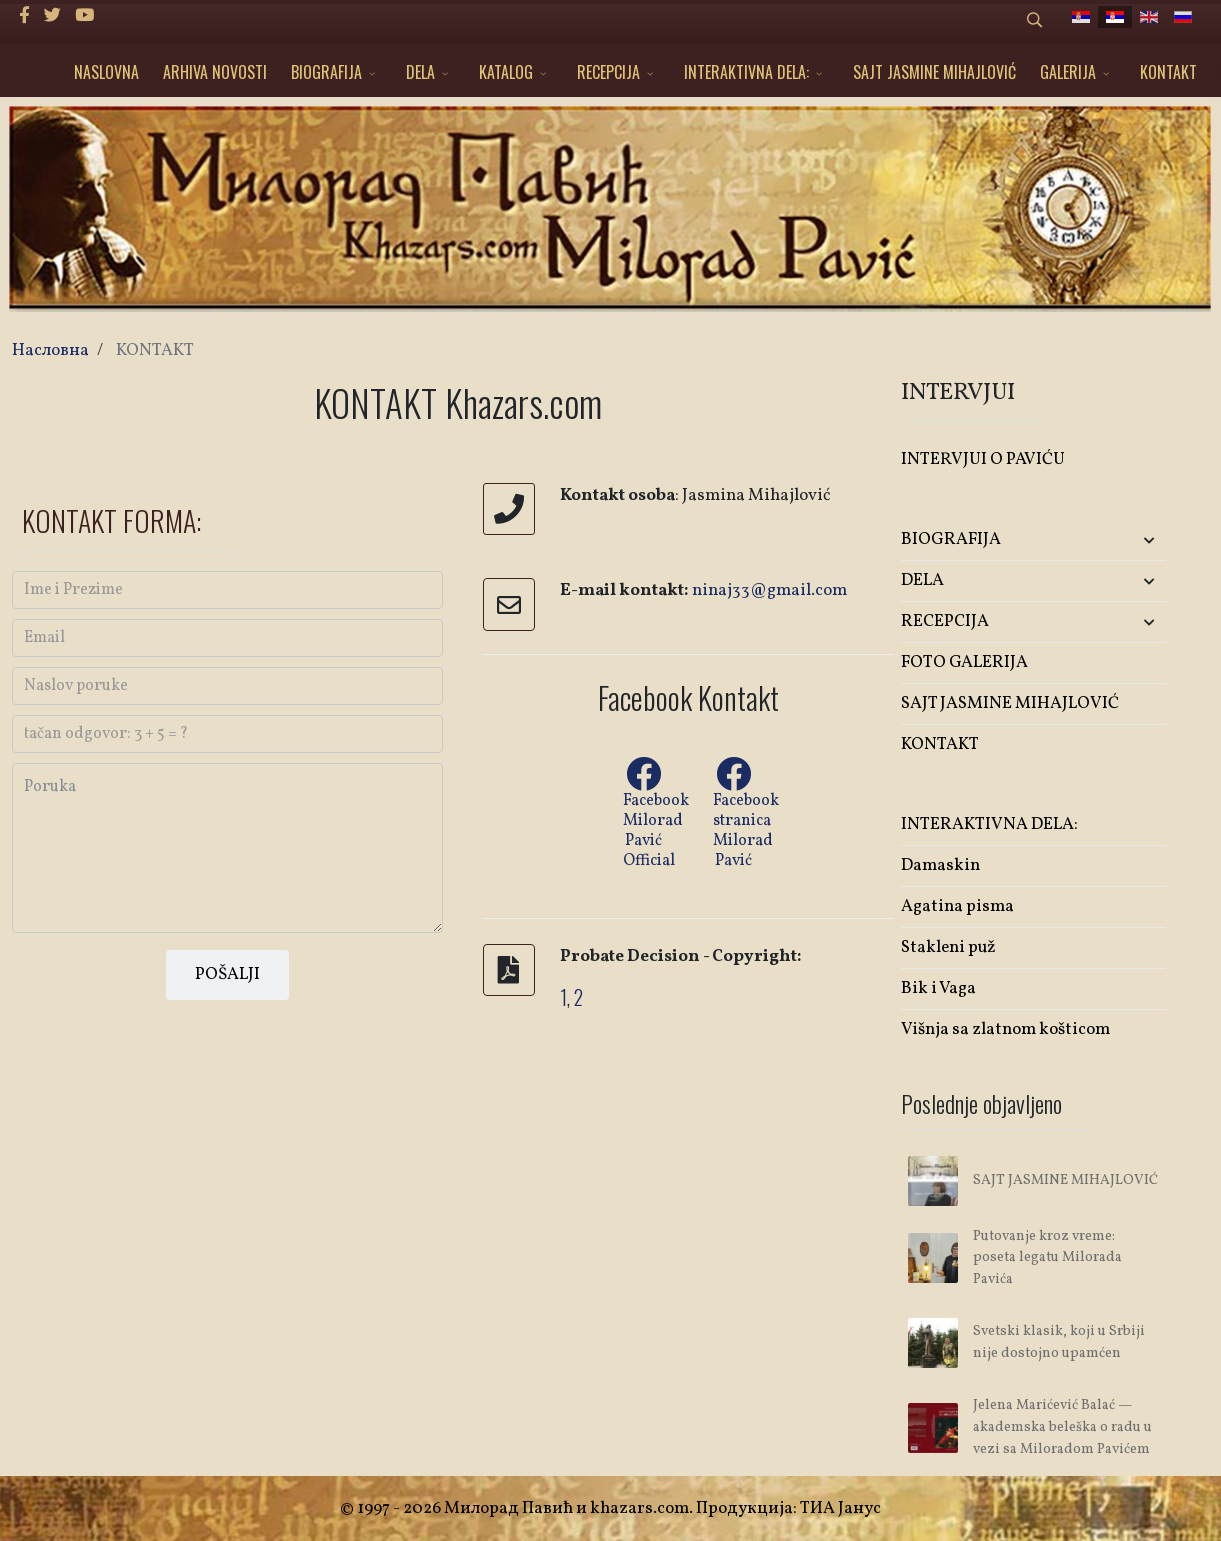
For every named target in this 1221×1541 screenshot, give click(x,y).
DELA (420, 72)
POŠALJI (227, 974)
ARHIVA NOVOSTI (215, 72)
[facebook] (24, 16)
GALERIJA (1068, 72)
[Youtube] (84, 16)
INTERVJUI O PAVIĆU (983, 459)
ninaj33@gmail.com (769, 590)
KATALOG (506, 72)
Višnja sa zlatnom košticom (1005, 1029)
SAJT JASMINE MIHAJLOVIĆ (934, 72)
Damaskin (940, 865)
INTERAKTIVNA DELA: (746, 72)
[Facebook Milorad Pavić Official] (643, 776)
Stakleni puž (948, 947)
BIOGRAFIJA (326, 72)
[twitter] (52, 16)
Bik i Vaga (938, 988)
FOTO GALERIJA (964, 662)
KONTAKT (1168, 72)
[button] (1122, 540)
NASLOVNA (106, 72)
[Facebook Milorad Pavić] (733, 756)
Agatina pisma (957, 906)
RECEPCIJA (608, 72)
